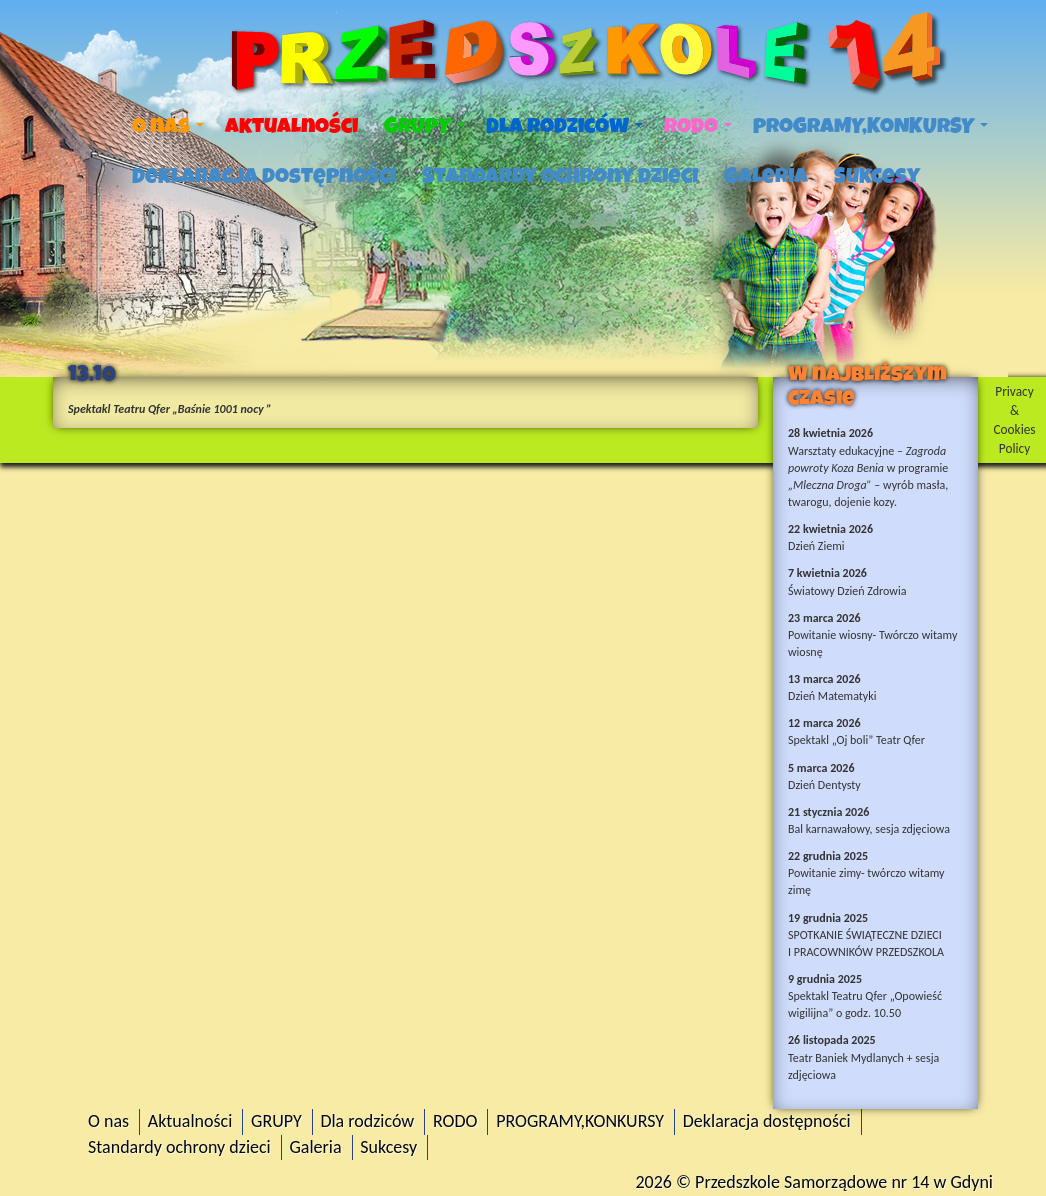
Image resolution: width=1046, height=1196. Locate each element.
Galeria (766, 176)
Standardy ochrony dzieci (560, 176)
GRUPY (424, 126)
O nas (168, 126)
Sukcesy (877, 176)
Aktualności (291, 126)
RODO (698, 126)
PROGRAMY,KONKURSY (870, 126)
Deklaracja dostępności (264, 176)
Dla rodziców (564, 126)
